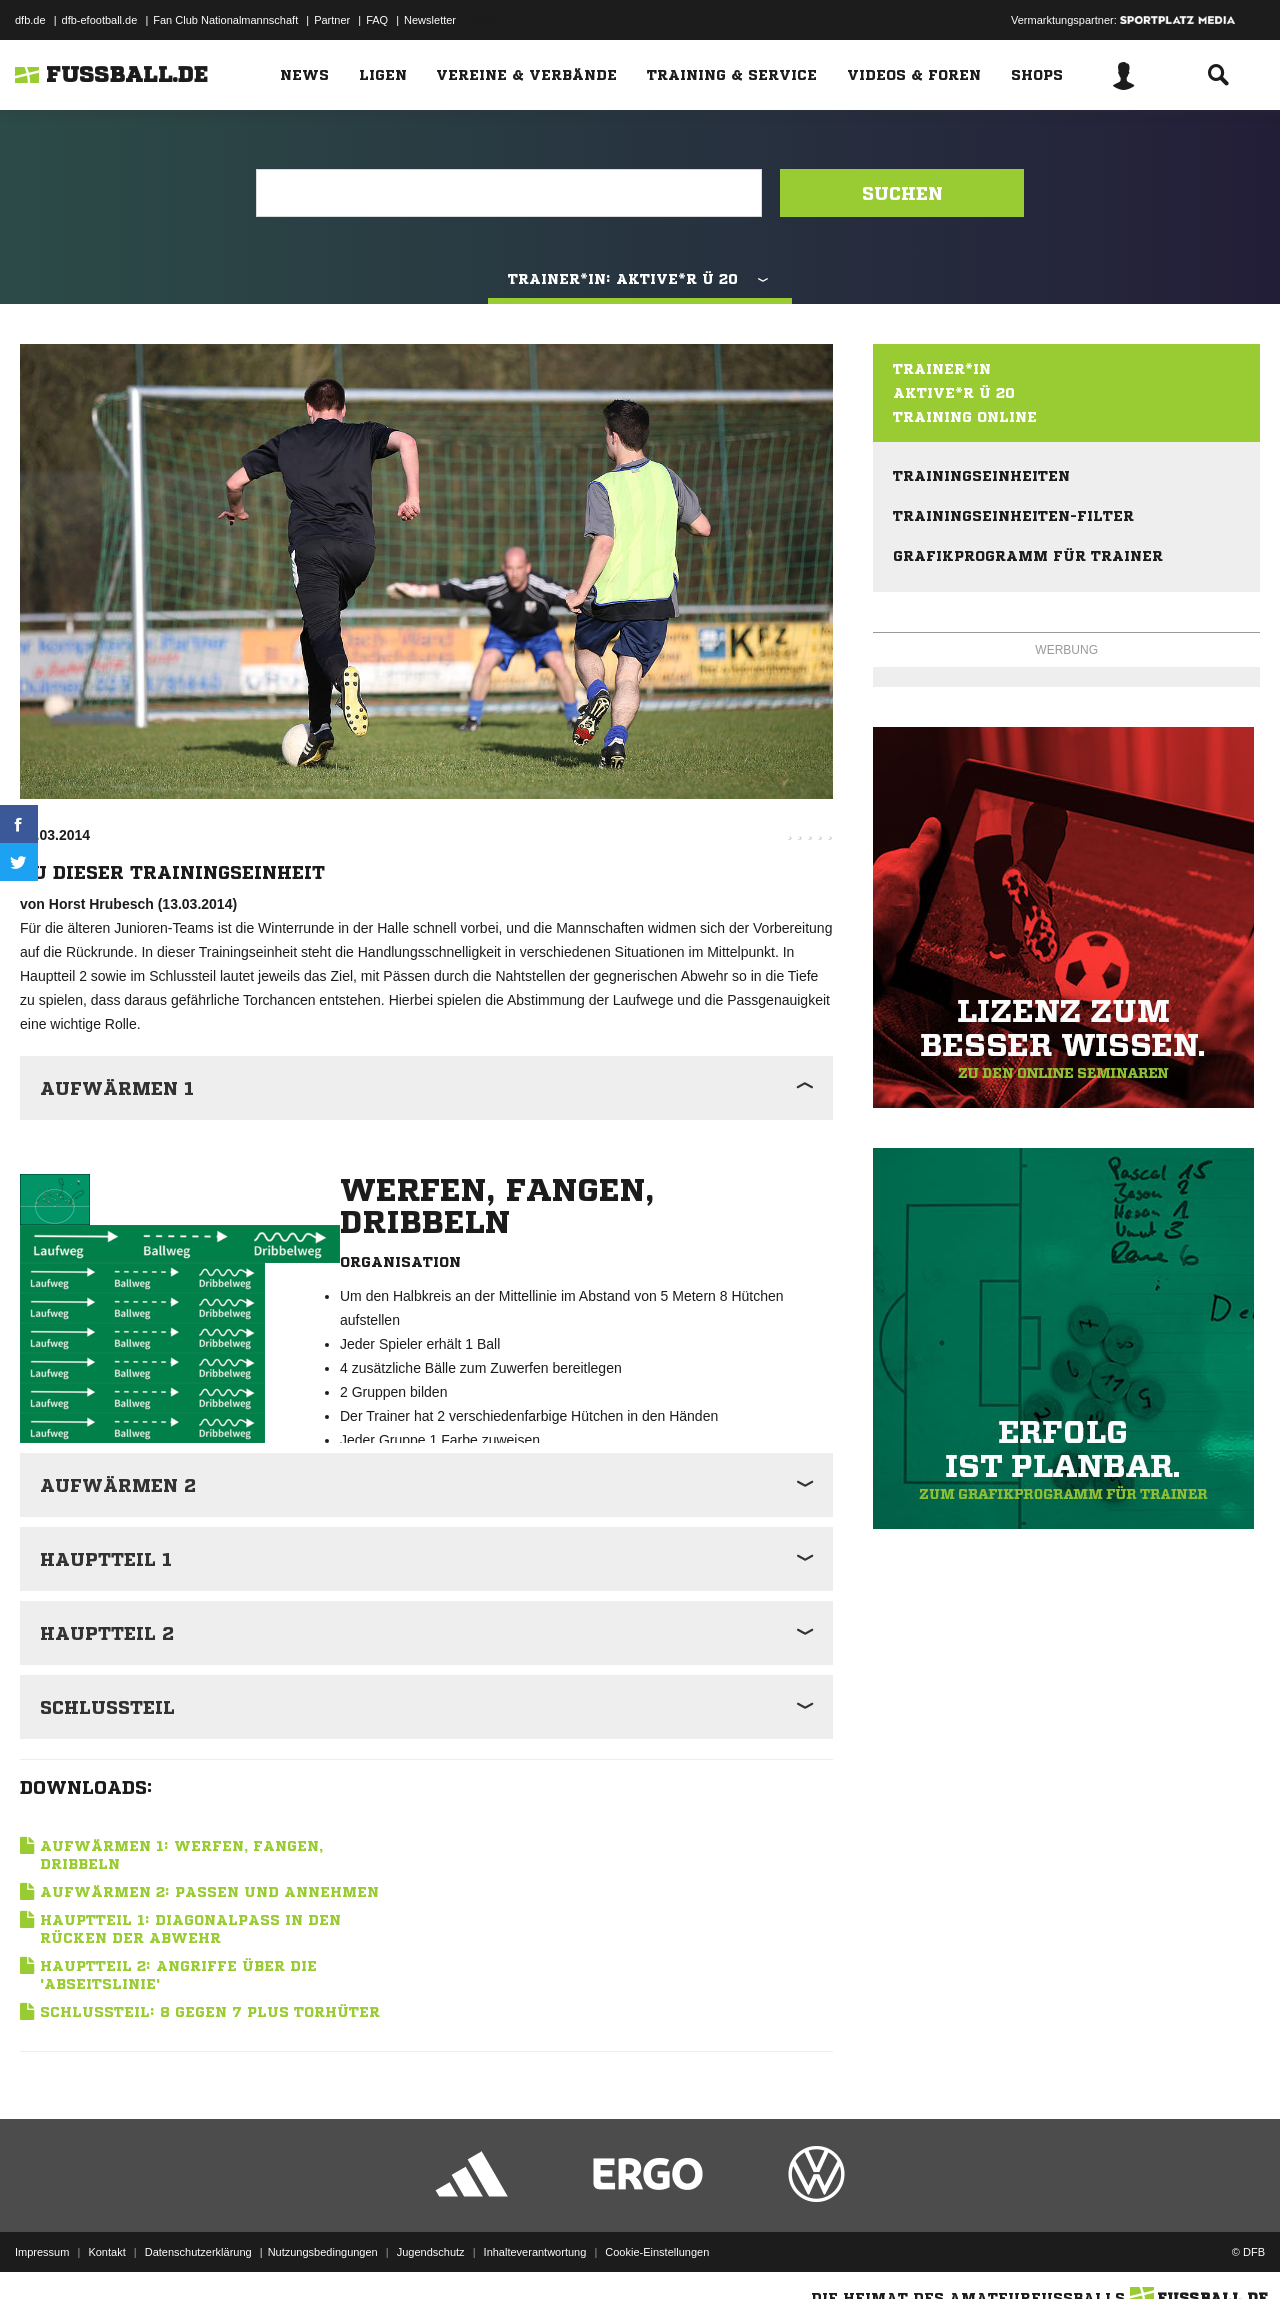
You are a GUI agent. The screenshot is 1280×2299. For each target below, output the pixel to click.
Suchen (902, 193)
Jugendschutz (431, 2252)
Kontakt (106, 2252)
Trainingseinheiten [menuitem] (981, 476)
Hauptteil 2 (107, 1633)
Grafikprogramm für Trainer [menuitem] (1028, 556)
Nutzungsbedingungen (323, 2252)
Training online (965, 417)
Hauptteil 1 (106, 1559)
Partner (332, 20)
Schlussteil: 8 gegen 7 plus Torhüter (210, 2012)
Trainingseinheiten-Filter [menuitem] (1013, 516)
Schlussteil (107, 1707)
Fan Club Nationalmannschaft (225, 20)
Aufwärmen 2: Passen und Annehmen (209, 1892)
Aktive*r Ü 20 (954, 393)
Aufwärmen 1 (117, 1088)
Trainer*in (942, 369)
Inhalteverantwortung (535, 2252)
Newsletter (430, 20)
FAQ (377, 20)
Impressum (42, 2252)
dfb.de (30, 20)
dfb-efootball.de (100, 20)
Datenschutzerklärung (198, 2252)
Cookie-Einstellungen (657, 2252)
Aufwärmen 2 (118, 1485)
